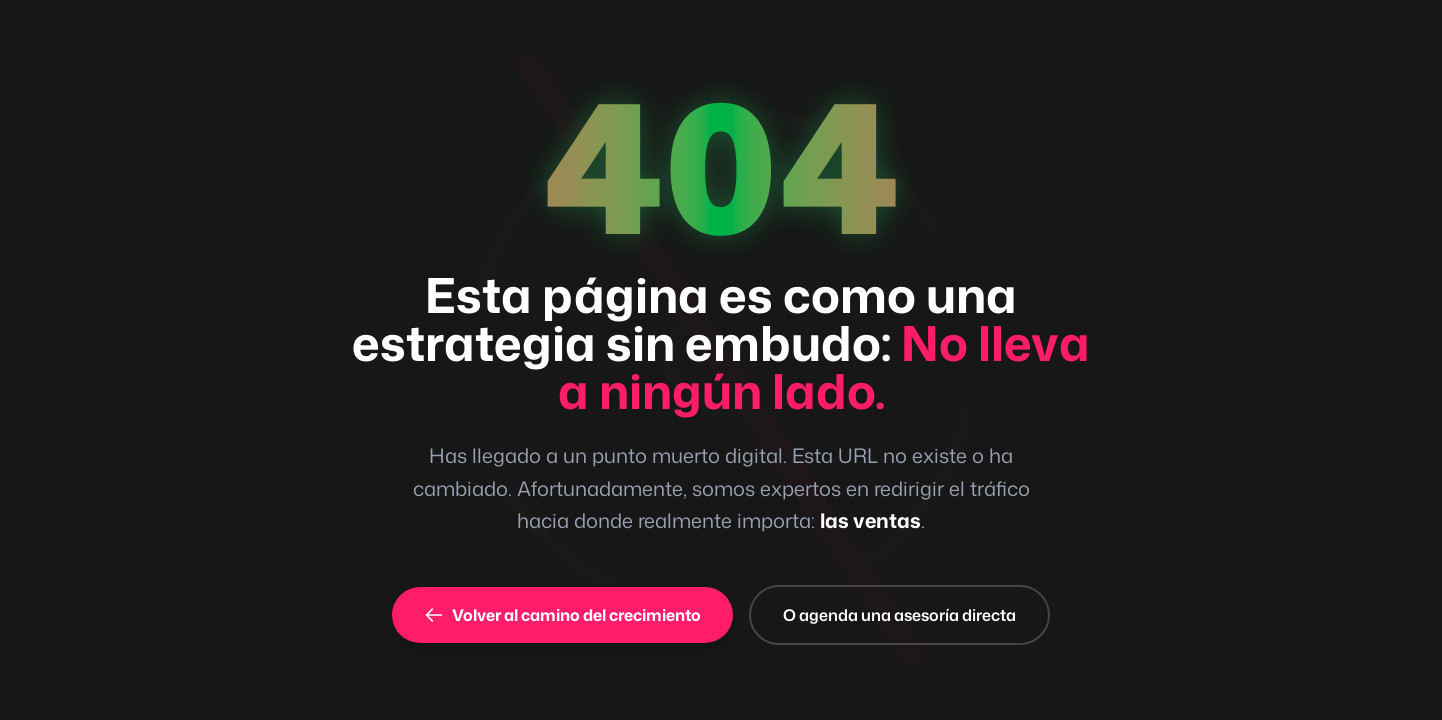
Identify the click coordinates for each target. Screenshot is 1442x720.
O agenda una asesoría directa (899, 615)
